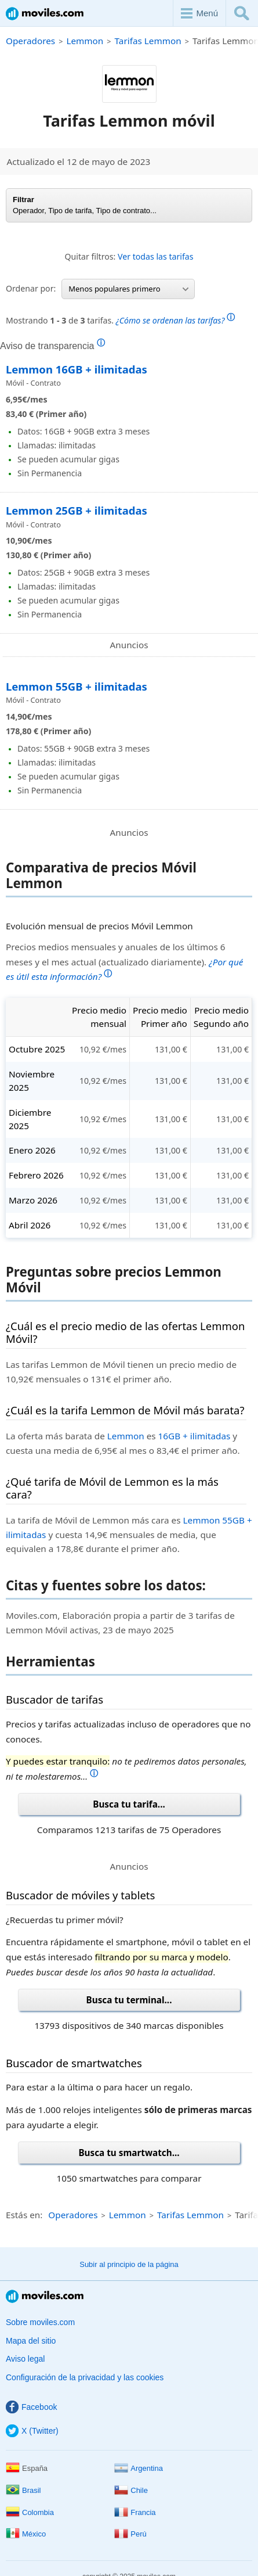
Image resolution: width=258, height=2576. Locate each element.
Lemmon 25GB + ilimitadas (76, 510)
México (26, 2534)
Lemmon (84, 40)
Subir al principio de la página (129, 2264)
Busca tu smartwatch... (128, 2152)
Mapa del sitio (31, 2340)
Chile (131, 2490)
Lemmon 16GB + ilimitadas (76, 369)
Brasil (23, 2490)
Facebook (31, 2407)
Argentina (138, 2468)
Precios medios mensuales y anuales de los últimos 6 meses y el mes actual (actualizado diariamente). (124, 961)
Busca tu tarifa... (129, 1804)
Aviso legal (25, 2358)
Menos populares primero (128, 288)
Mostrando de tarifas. (120, 319)
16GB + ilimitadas (194, 1436)
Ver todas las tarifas (155, 256)
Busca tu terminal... (129, 2000)
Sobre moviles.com (40, 2322)
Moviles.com (44, 13)
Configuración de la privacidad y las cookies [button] (84, 2377)
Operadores (30, 40)
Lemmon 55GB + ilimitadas (76, 686)
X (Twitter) (32, 2430)
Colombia (30, 2512)
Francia (134, 2512)
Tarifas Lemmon (148, 40)
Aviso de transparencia (52, 345)
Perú (130, 2534)
